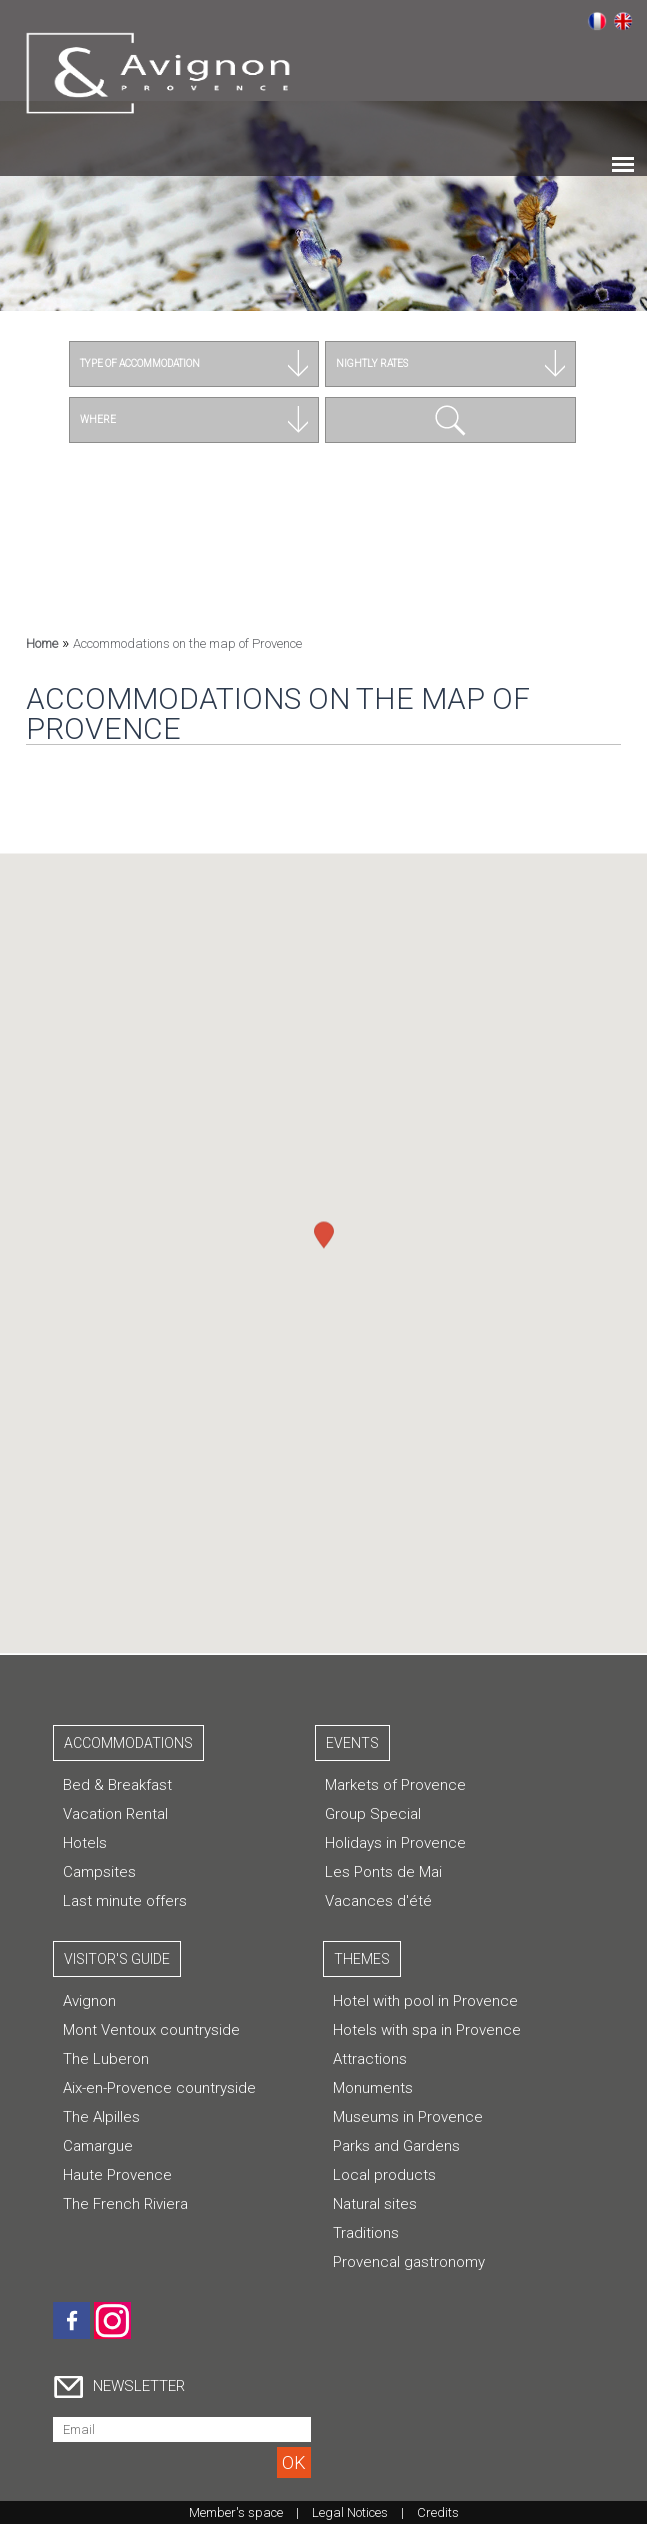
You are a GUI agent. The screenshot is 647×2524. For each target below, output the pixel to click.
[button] (324, 1227)
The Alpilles (101, 2117)
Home (42, 643)
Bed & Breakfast (117, 1785)
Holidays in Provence (395, 1843)
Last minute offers (125, 1901)
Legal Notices (350, 2512)
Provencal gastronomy (409, 2262)
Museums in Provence (408, 2117)
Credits (438, 2512)
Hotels (85, 1843)
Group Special (373, 1814)
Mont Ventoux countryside (151, 2030)
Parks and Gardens (396, 2146)
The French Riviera (125, 2204)
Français (597, 21)
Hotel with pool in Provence (425, 2001)
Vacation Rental (115, 1814)
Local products (384, 2175)
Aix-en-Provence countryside (159, 2088)
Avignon (89, 2001)
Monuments (373, 2088)
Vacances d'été (378, 1901)
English (623, 21)
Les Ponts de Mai (383, 1872)
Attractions (370, 2059)
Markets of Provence (395, 1785)
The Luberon (106, 2059)
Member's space (236, 2512)
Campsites (99, 1872)
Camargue (98, 2146)
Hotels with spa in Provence (427, 2030)
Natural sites (375, 2204)
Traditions (366, 2233)
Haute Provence (117, 2175)
